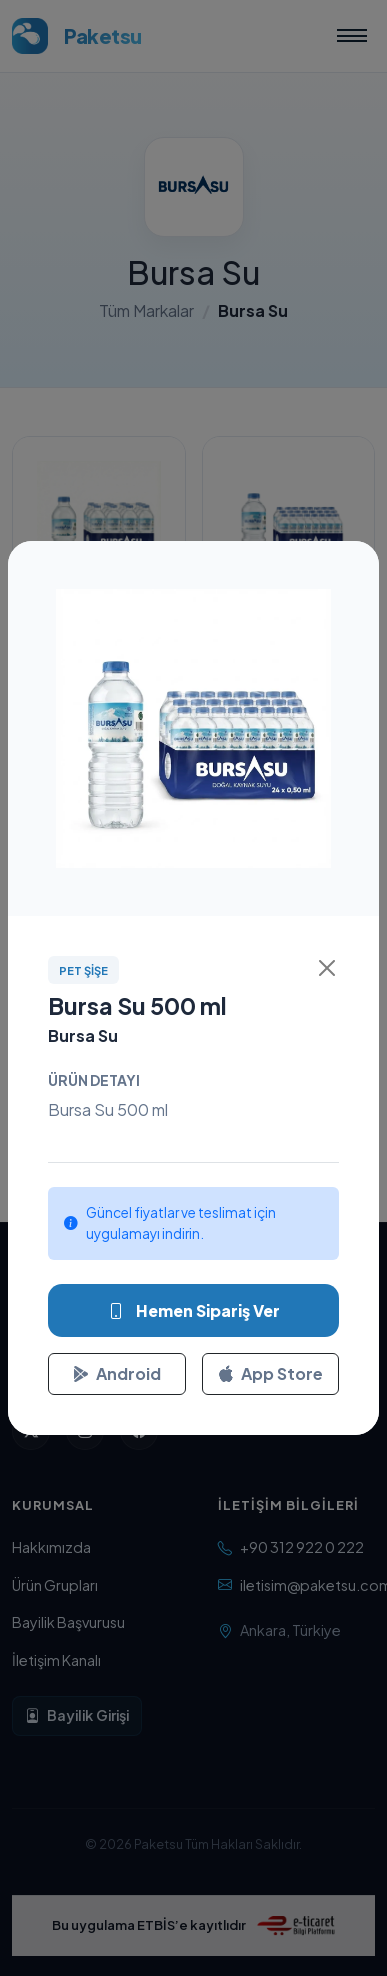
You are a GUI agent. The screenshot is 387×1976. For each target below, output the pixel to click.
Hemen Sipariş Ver (194, 1311)
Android (117, 1373)
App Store (270, 1373)
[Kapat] (327, 968)
